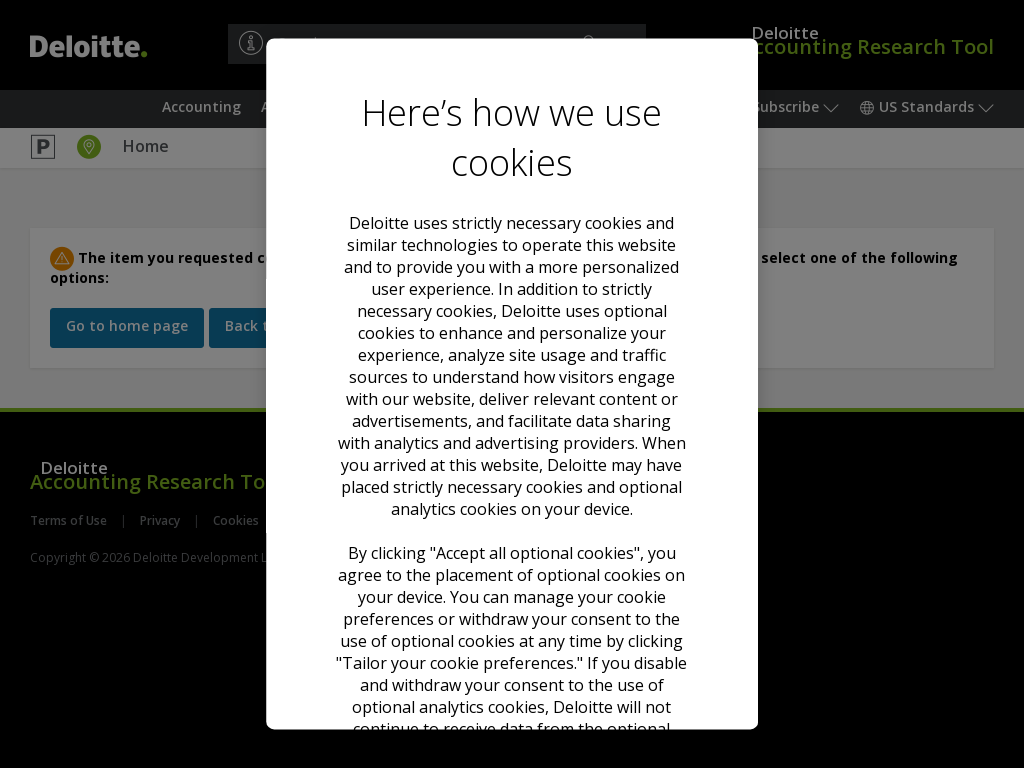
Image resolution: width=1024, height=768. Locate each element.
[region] (512, 383)
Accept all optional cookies (512, 488)
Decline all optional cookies (511, 562)
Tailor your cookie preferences (512, 634)
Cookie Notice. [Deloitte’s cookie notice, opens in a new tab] (598, 381)
